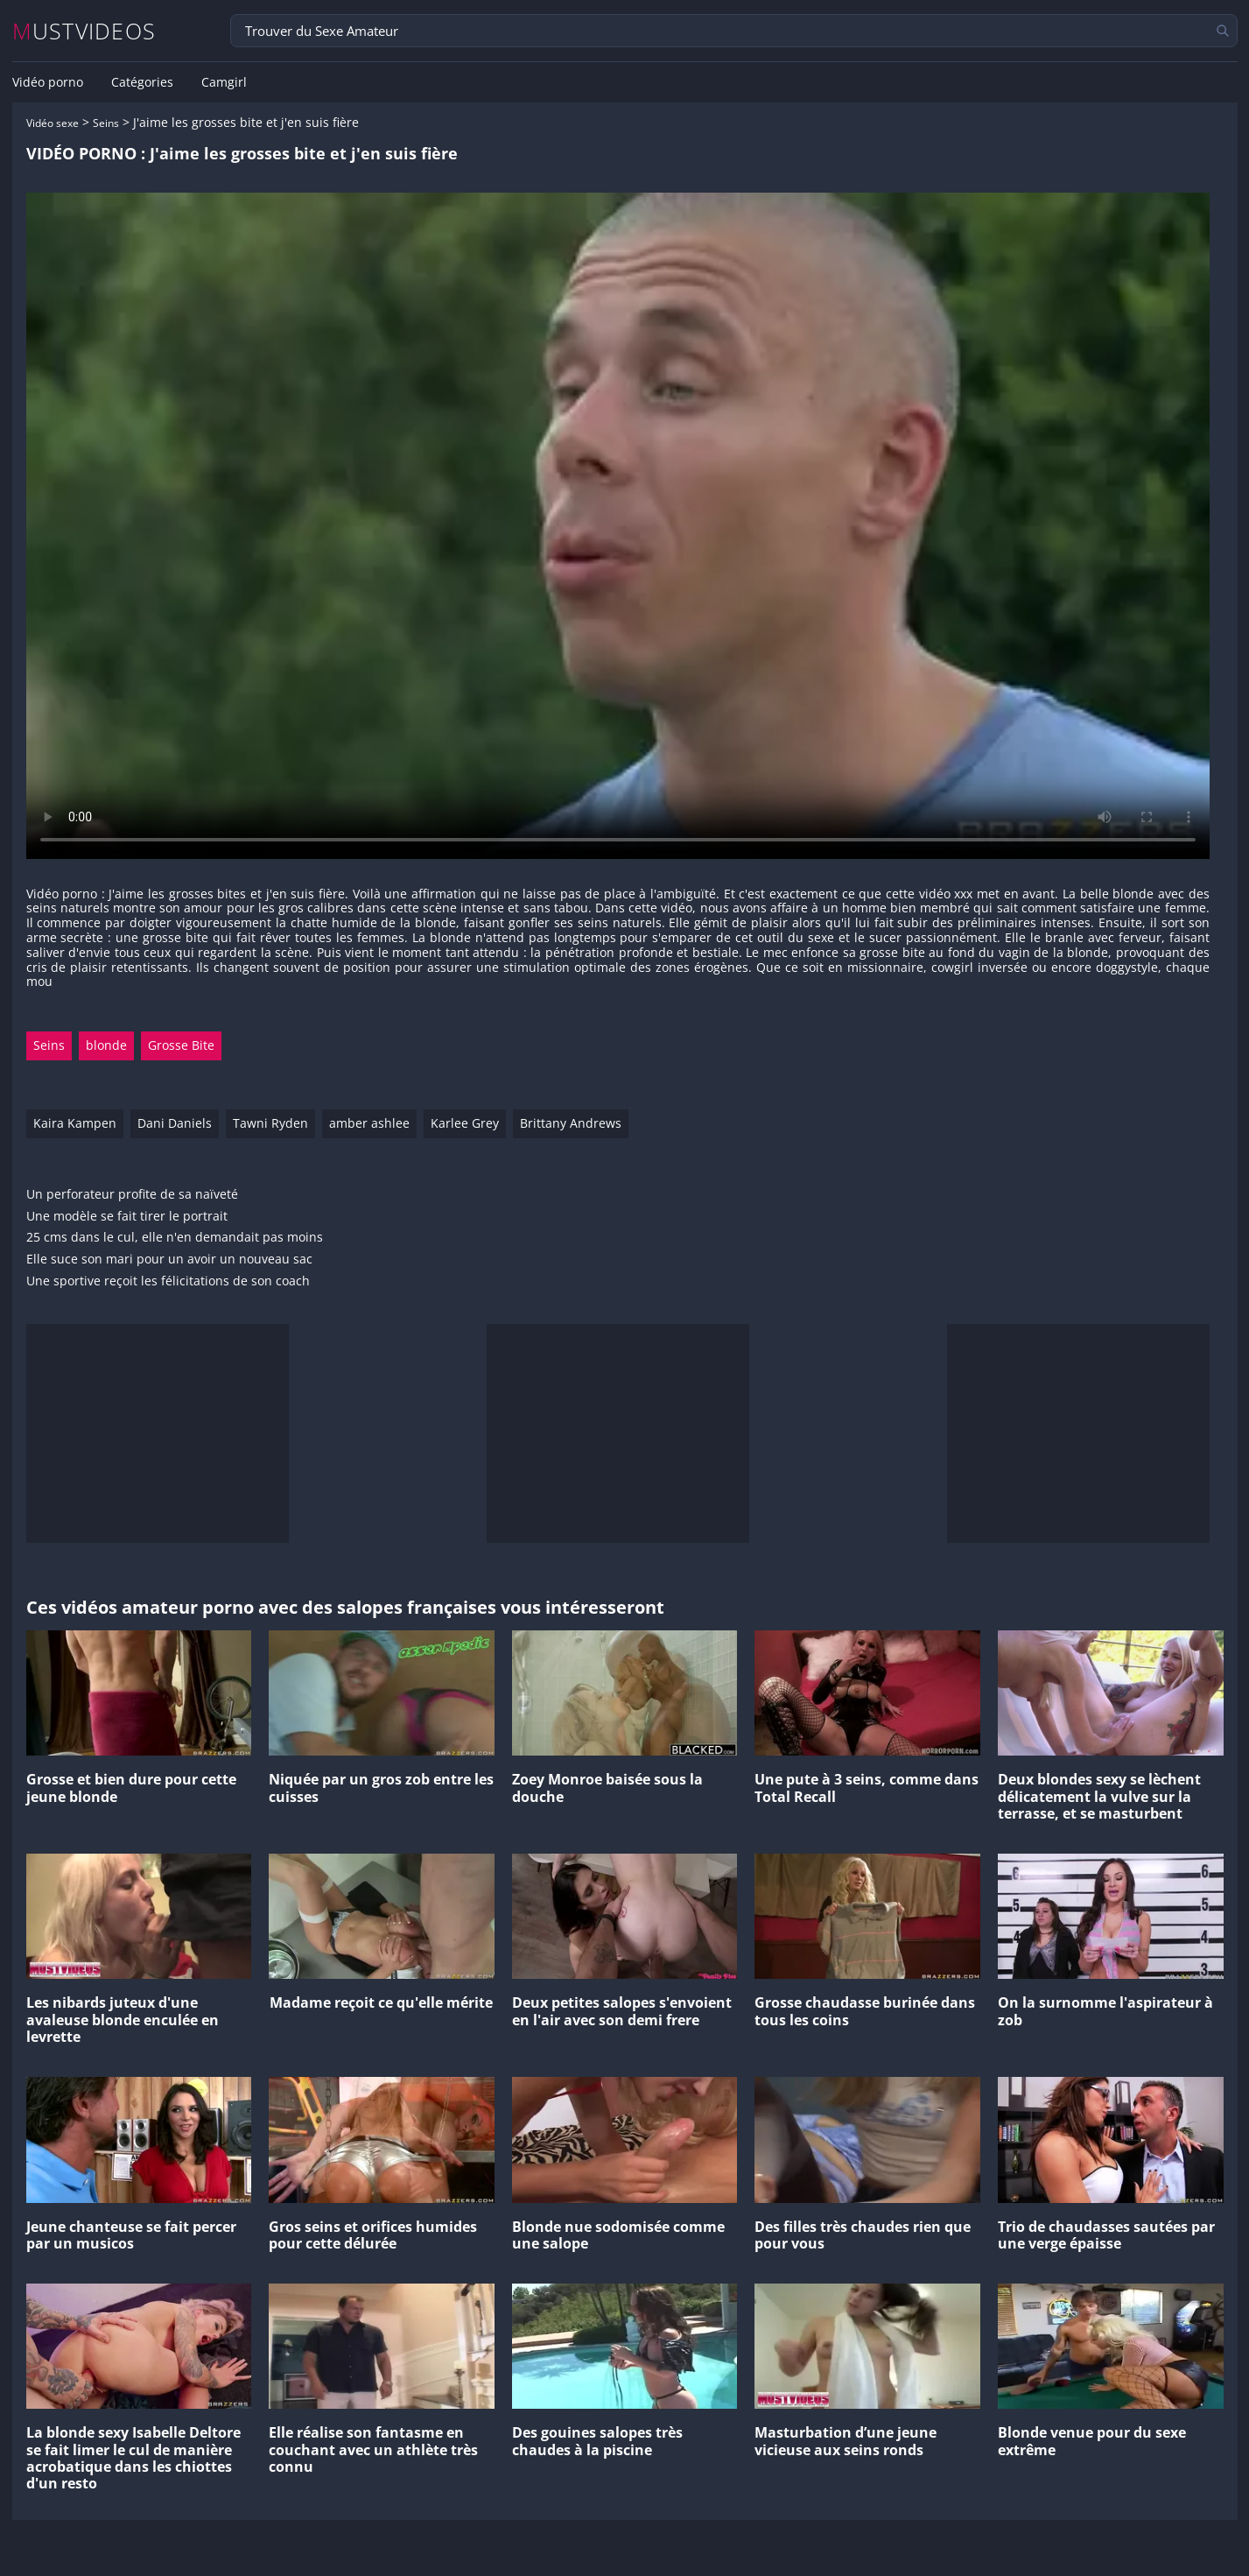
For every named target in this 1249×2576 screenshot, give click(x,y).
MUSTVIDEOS (84, 31)
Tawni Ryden (270, 1123)
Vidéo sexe (52, 123)
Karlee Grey (465, 1123)
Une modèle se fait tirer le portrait (127, 1216)
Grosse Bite (181, 1045)
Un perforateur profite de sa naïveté (132, 1194)
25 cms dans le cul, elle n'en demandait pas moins (174, 1237)
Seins (106, 123)
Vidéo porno (47, 82)
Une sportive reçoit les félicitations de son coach (168, 1281)
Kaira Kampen (74, 1123)
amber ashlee (369, 1123)
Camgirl (224, 82)
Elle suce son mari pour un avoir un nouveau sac (169, 1259)
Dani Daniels (174, 1123)
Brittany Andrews (570, 1123)
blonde (106, 1045)
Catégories (142, 82)
